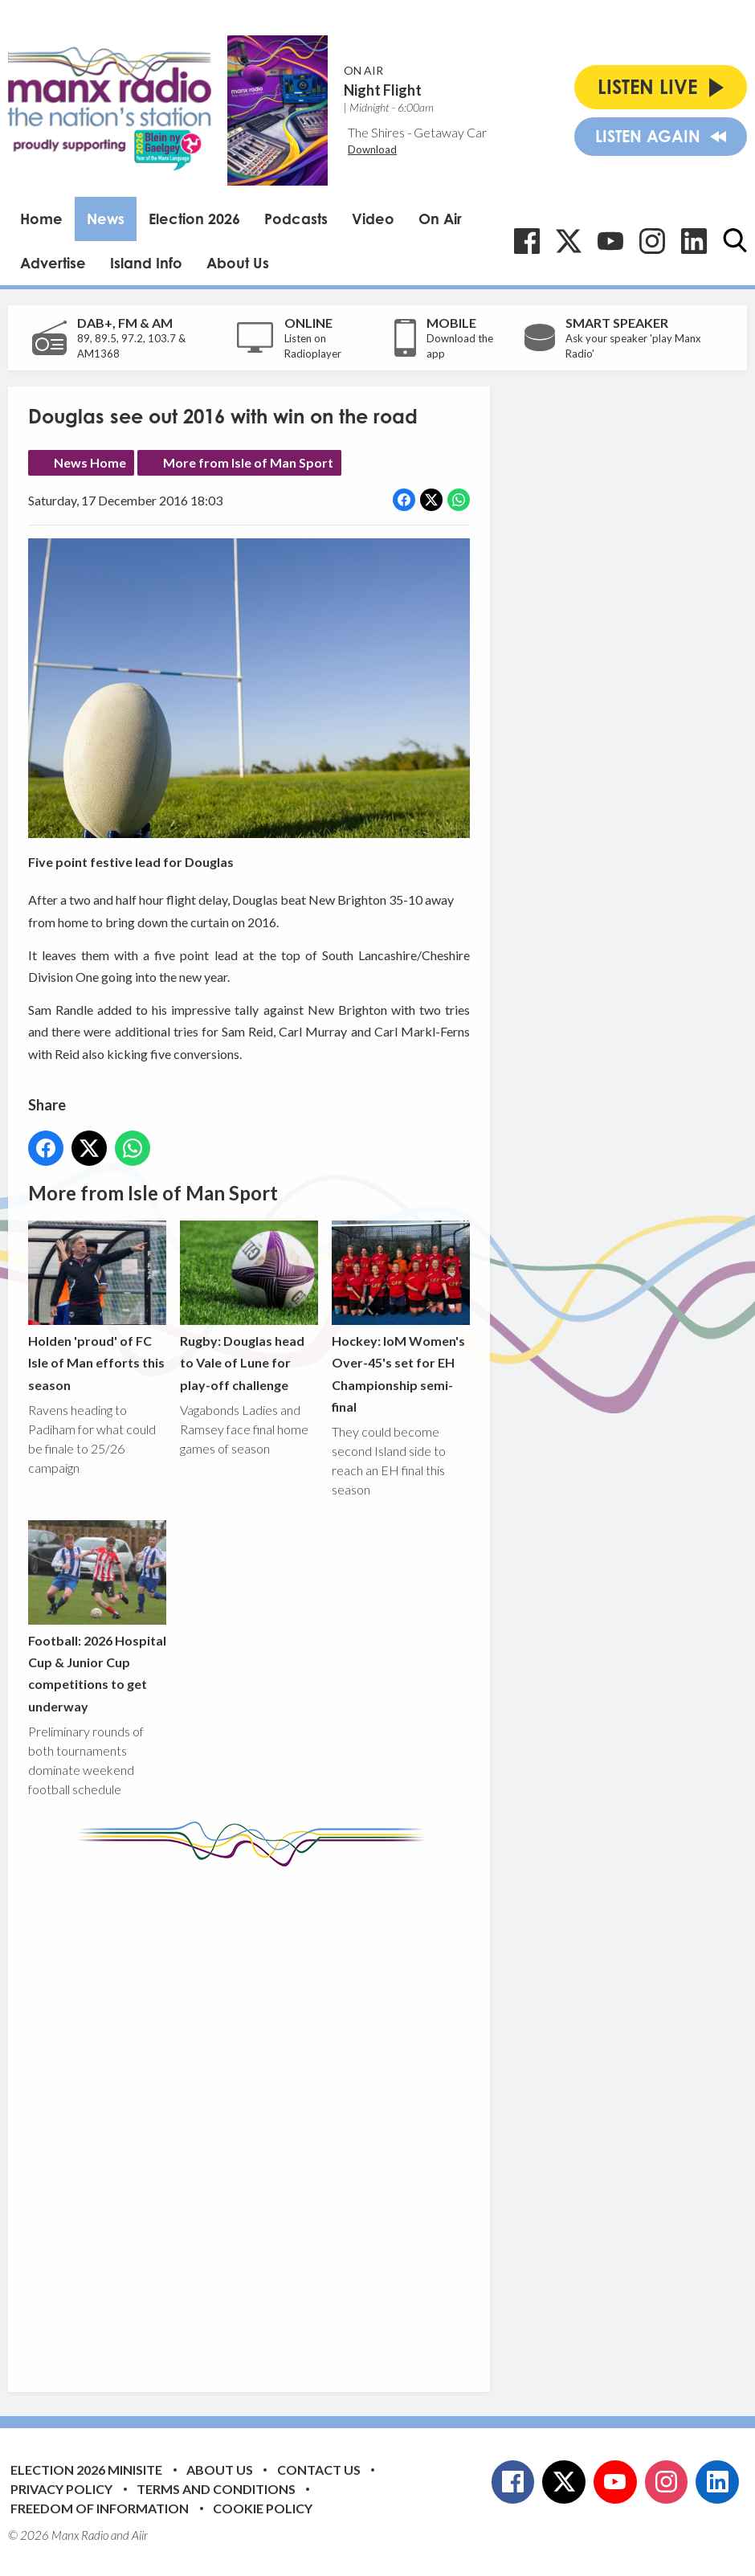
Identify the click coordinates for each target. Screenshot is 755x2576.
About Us (237, 263)
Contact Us (319, 2469)
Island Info (146, 263)
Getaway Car (450, 132)
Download (372, 149)
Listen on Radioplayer (312, 346)
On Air (440, 218)
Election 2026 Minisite (86, 2469)
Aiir (140, 2535)
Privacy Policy (61, 2488)
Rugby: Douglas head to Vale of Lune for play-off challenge (249, 1306)
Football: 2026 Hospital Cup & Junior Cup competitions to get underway (97, 1617)
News (105, 218)
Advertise (53, 263)
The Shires (376, 132)
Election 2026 (194, 218)
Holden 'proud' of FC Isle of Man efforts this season (97, 1306)
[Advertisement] (329, 2117)
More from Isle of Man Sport (248, 462)
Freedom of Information (99, 2508)
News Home (90, 462)
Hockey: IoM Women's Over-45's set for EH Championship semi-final (401, 1317)
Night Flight (383, 90)
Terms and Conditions (216, 2488)
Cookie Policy (262, 2508)
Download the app (459, 346)
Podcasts (296, 218)
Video (373, 218)
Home (41, 218)
